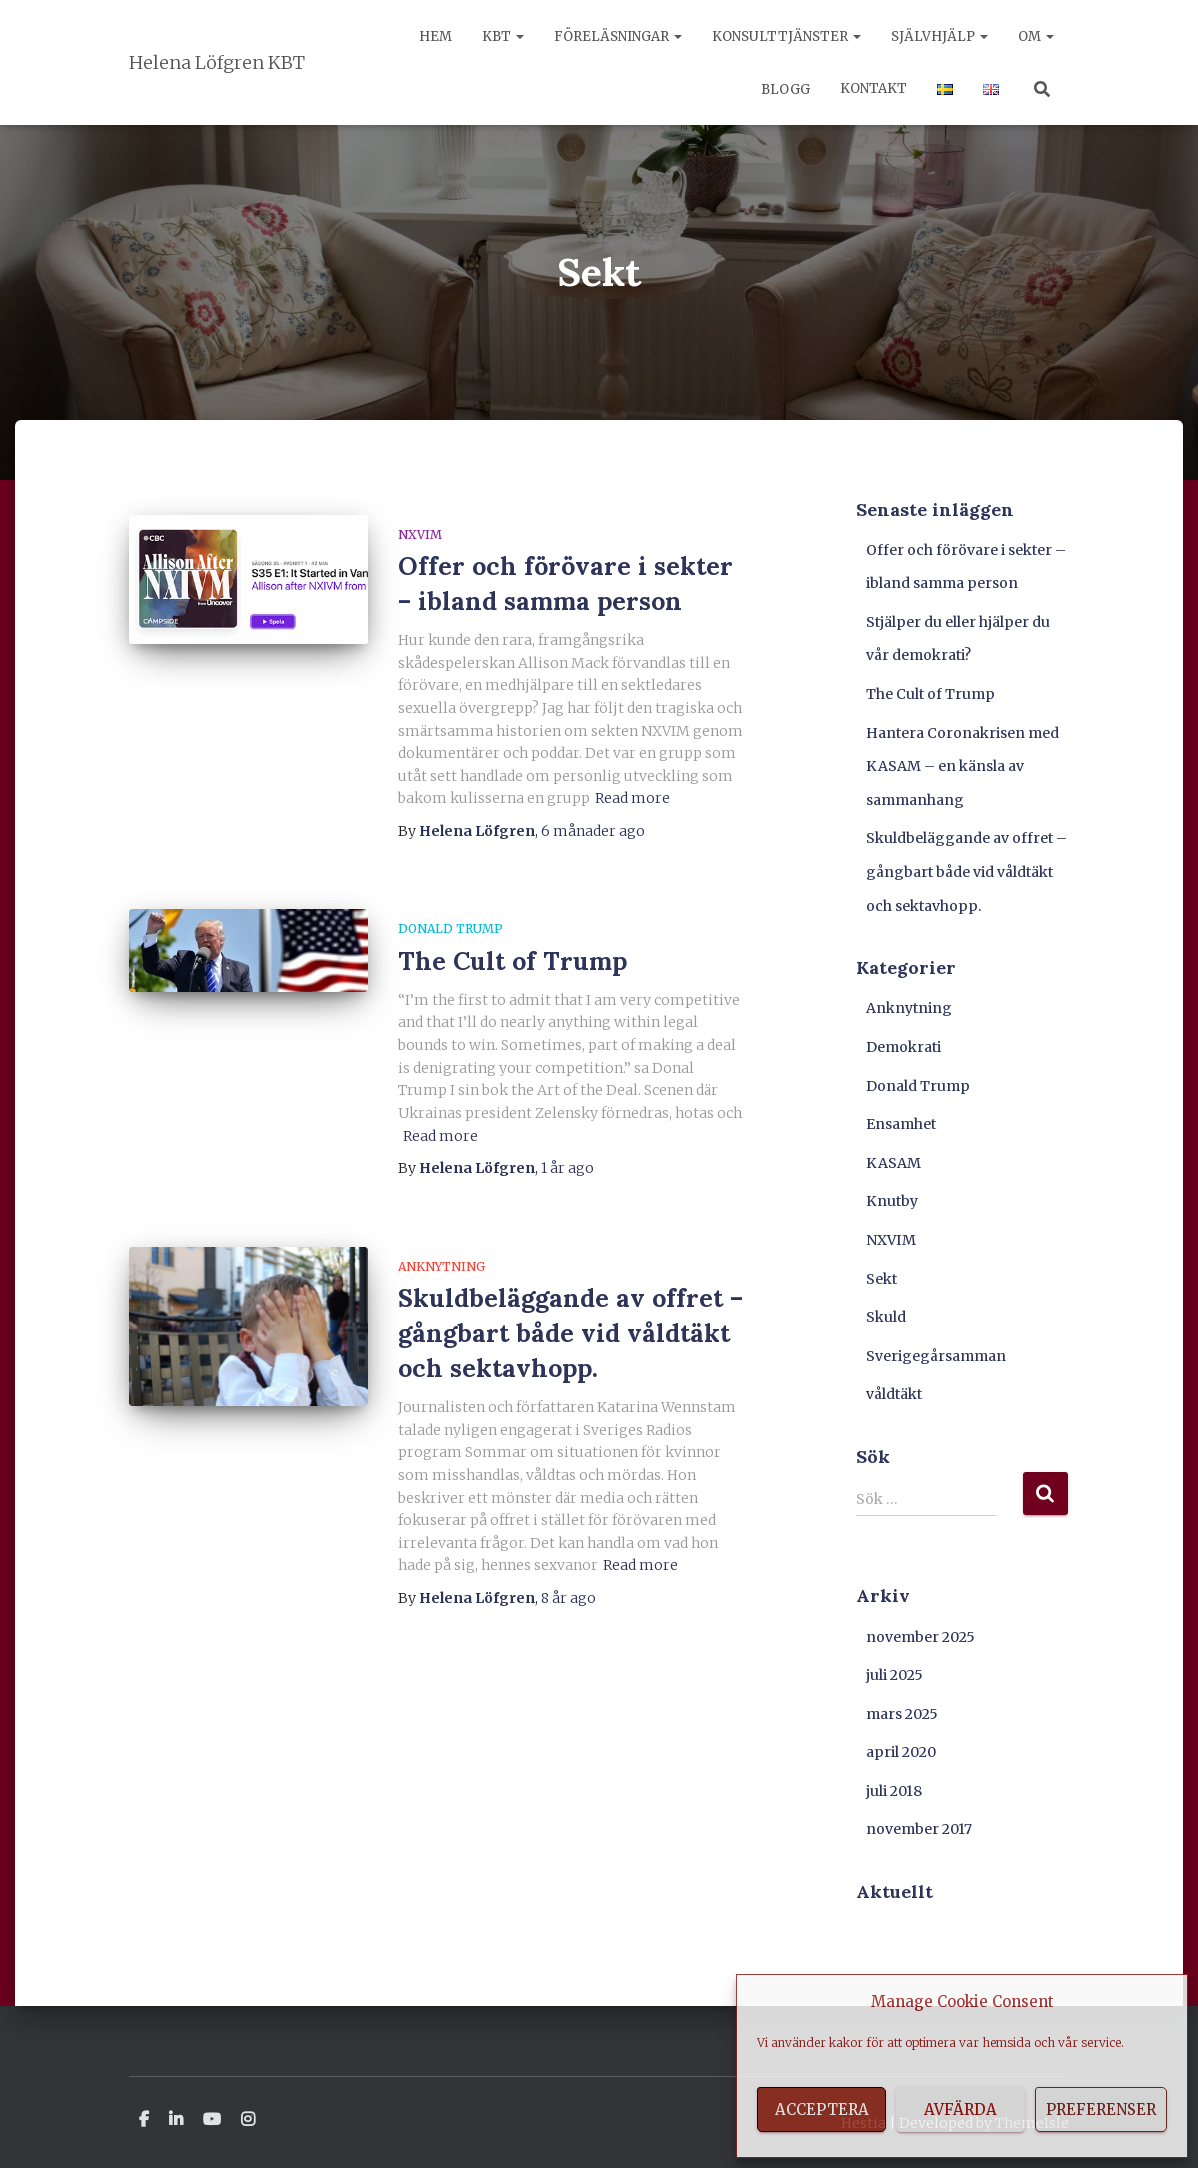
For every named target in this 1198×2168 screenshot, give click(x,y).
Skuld (886, 1317)
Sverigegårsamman (936, 1356)
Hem (435, 36)
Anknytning (441, 1266)
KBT (503, 36)
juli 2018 (894, 1791)
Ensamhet (901, 1124)
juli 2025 (894, 1675)
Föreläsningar (618, 36)
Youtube (212, 2120)
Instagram (248, 2120)
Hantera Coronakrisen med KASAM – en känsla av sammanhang (962, 766)
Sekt (881, 1279)
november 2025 (920, 1637)
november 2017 (919, 1829)
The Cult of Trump (512, 961)
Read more (632, 798)
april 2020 (901, 1752)
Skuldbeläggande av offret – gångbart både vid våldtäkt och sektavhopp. (570, 1333)
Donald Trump (450, 928)
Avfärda (960, 2109)
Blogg (784, 89)
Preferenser (1101, 2109)
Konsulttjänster (786, 36)
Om (1036, 36)
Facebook (144, 2120)
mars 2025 (902, 1714)
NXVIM (420, 534)
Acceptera (822, 2109)
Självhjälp (939, 36)
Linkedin (176, 2120)
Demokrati (903, 1047)
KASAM (893, 1163)
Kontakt (873, 88)
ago (593, 831)
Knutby (892, 1201)
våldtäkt (894, 1394)
